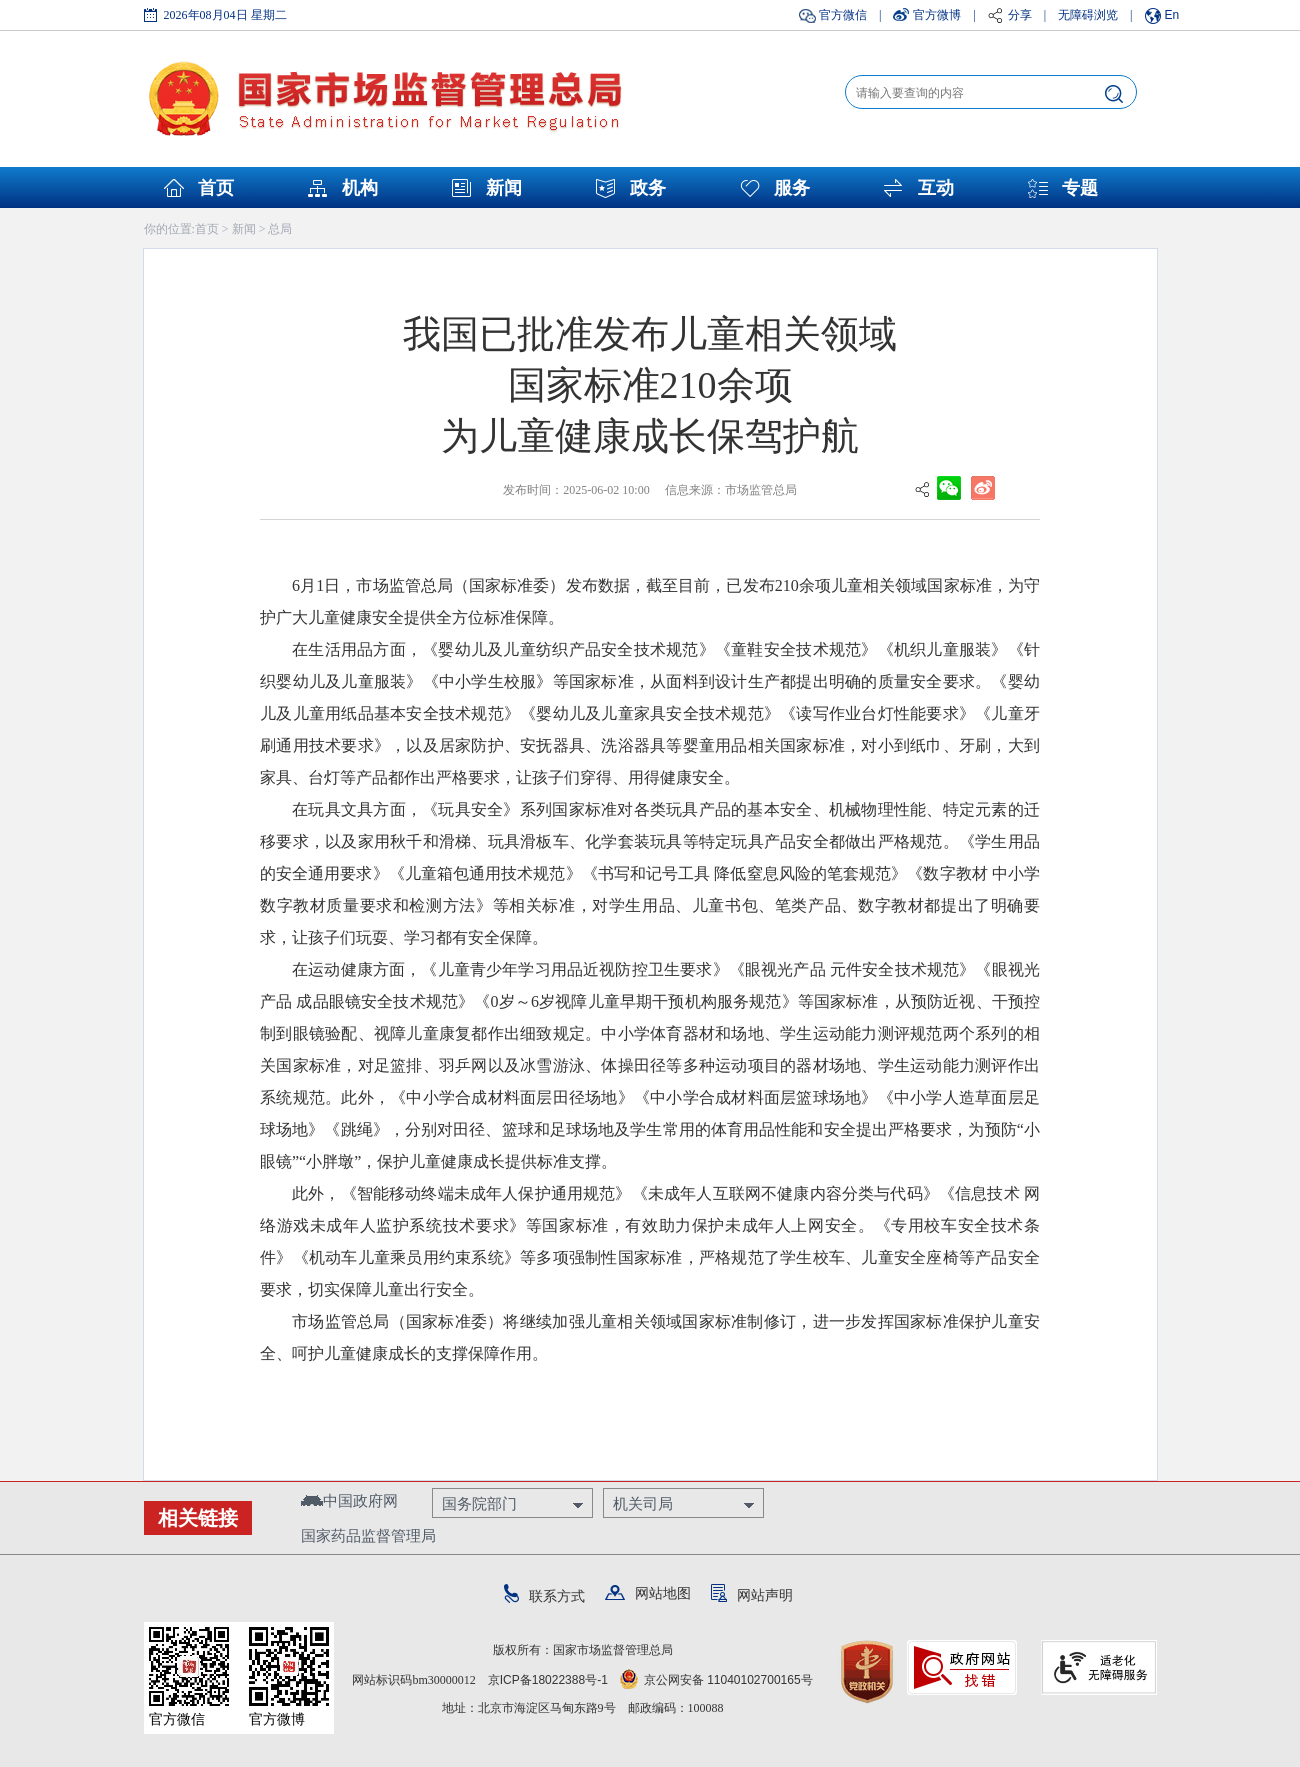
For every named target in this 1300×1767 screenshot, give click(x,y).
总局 (280, 229)
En (1172, 15)
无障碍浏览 (1088, 15)
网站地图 (648, 1593)
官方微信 (843, 15)
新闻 (504, 188)
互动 (936, 188)
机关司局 (643, 1503)
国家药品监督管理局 (368, 1535)
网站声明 (752, 1595)
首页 (216, 188)
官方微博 (937, 15)
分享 (1020, 15)
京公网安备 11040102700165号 (716, 1680)
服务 (792, 188)
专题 (1080, 188)
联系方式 (544, 1596)
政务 (648, 188)
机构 (360, 188)
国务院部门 (479, 1503)
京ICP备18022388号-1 (548, 1680)
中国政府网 (349, 1500)
